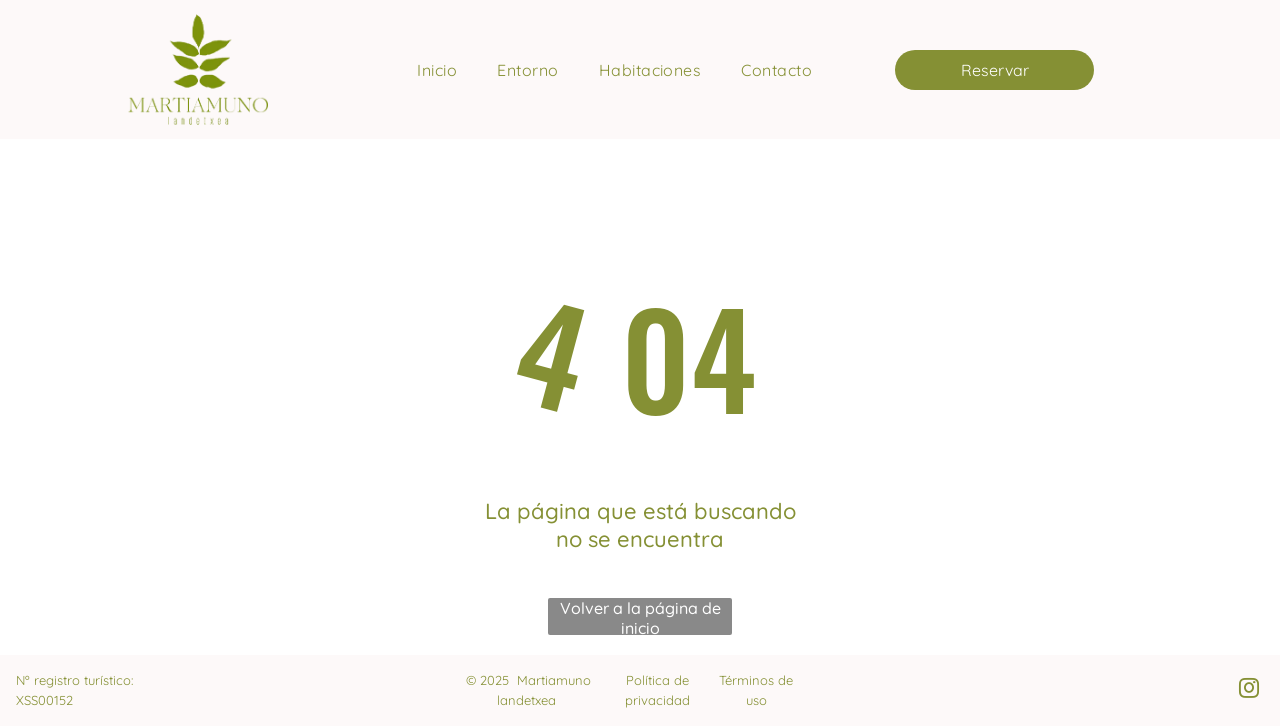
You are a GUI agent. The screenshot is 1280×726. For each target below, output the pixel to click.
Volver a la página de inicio (640, 616)
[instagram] (1249, 690)
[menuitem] (437, 70)
